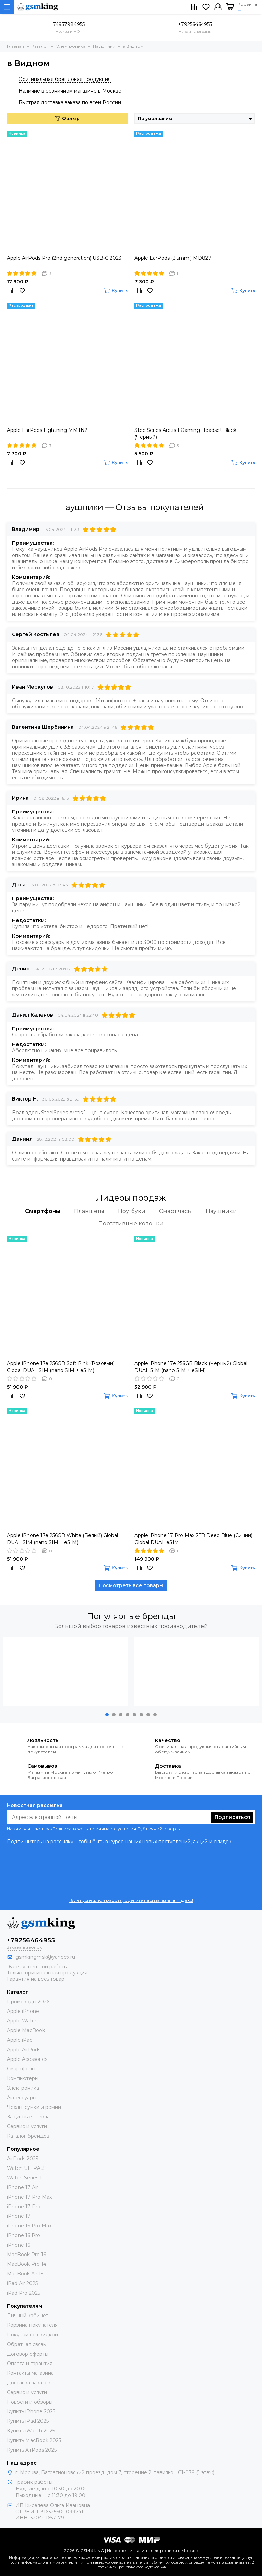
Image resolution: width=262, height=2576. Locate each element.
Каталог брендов (28, 2136)
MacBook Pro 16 (26, 2254)
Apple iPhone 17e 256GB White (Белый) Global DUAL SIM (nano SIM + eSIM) (62, 1538)
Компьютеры (22, 2078)
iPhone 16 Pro (23, 2235)
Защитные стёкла (28, 2117)
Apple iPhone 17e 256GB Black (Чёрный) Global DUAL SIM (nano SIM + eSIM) (190, 1366)
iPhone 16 (18, 2245)
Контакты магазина (30, 2373)
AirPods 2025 (22, 2158)
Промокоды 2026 (28, 2001)
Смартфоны (21, 2069)
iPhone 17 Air (22, 2187)
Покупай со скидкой (32, 2335)
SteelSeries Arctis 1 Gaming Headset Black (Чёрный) (185, 433)
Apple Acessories (27, 2059)
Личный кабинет (27, 2315)
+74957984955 (67, 24)
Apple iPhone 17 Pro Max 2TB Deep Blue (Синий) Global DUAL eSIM (193, 1538)
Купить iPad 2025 (28, 2421)
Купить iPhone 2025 (31, 2411)
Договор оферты (27, 2354)
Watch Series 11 (25, 2178)
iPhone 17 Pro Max (29, 2197)
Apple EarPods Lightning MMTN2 (47, 430)
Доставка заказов (28, 2383)
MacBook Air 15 (25, 2274)
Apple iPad (20, 2040)
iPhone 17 (19, 2216)
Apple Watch (22, 2021)
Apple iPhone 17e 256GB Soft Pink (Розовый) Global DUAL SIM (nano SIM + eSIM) (61, 1366)
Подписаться (232, 1817)
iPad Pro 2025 (23, 2293)
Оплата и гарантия (29, 2363)
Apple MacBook (26, 2030)
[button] (107, 1714)
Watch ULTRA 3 (26, 2168)
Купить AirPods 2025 (32, 2450)
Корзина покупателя (32, 2325)
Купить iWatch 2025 (31, 2431)
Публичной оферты (159, 1828)
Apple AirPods (23, 2049)
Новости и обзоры (29, 2402)
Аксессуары (21, 2097)
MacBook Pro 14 (26, 2264)
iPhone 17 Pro (23, 2206)
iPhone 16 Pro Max (29, 2226)
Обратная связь (26, 2344)
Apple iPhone (23, 2011)
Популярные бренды (131, 1616)
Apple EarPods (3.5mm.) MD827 (172, 258)
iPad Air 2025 (22, 2283)
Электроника (23, 2088)
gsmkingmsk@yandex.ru (45, 1957)
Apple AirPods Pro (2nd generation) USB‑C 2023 (64, 258)
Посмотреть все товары (131, 1585)
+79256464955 (195, 24)
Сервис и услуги (27, 2126)
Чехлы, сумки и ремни (34, 2107)
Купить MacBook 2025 (34, 2440)
